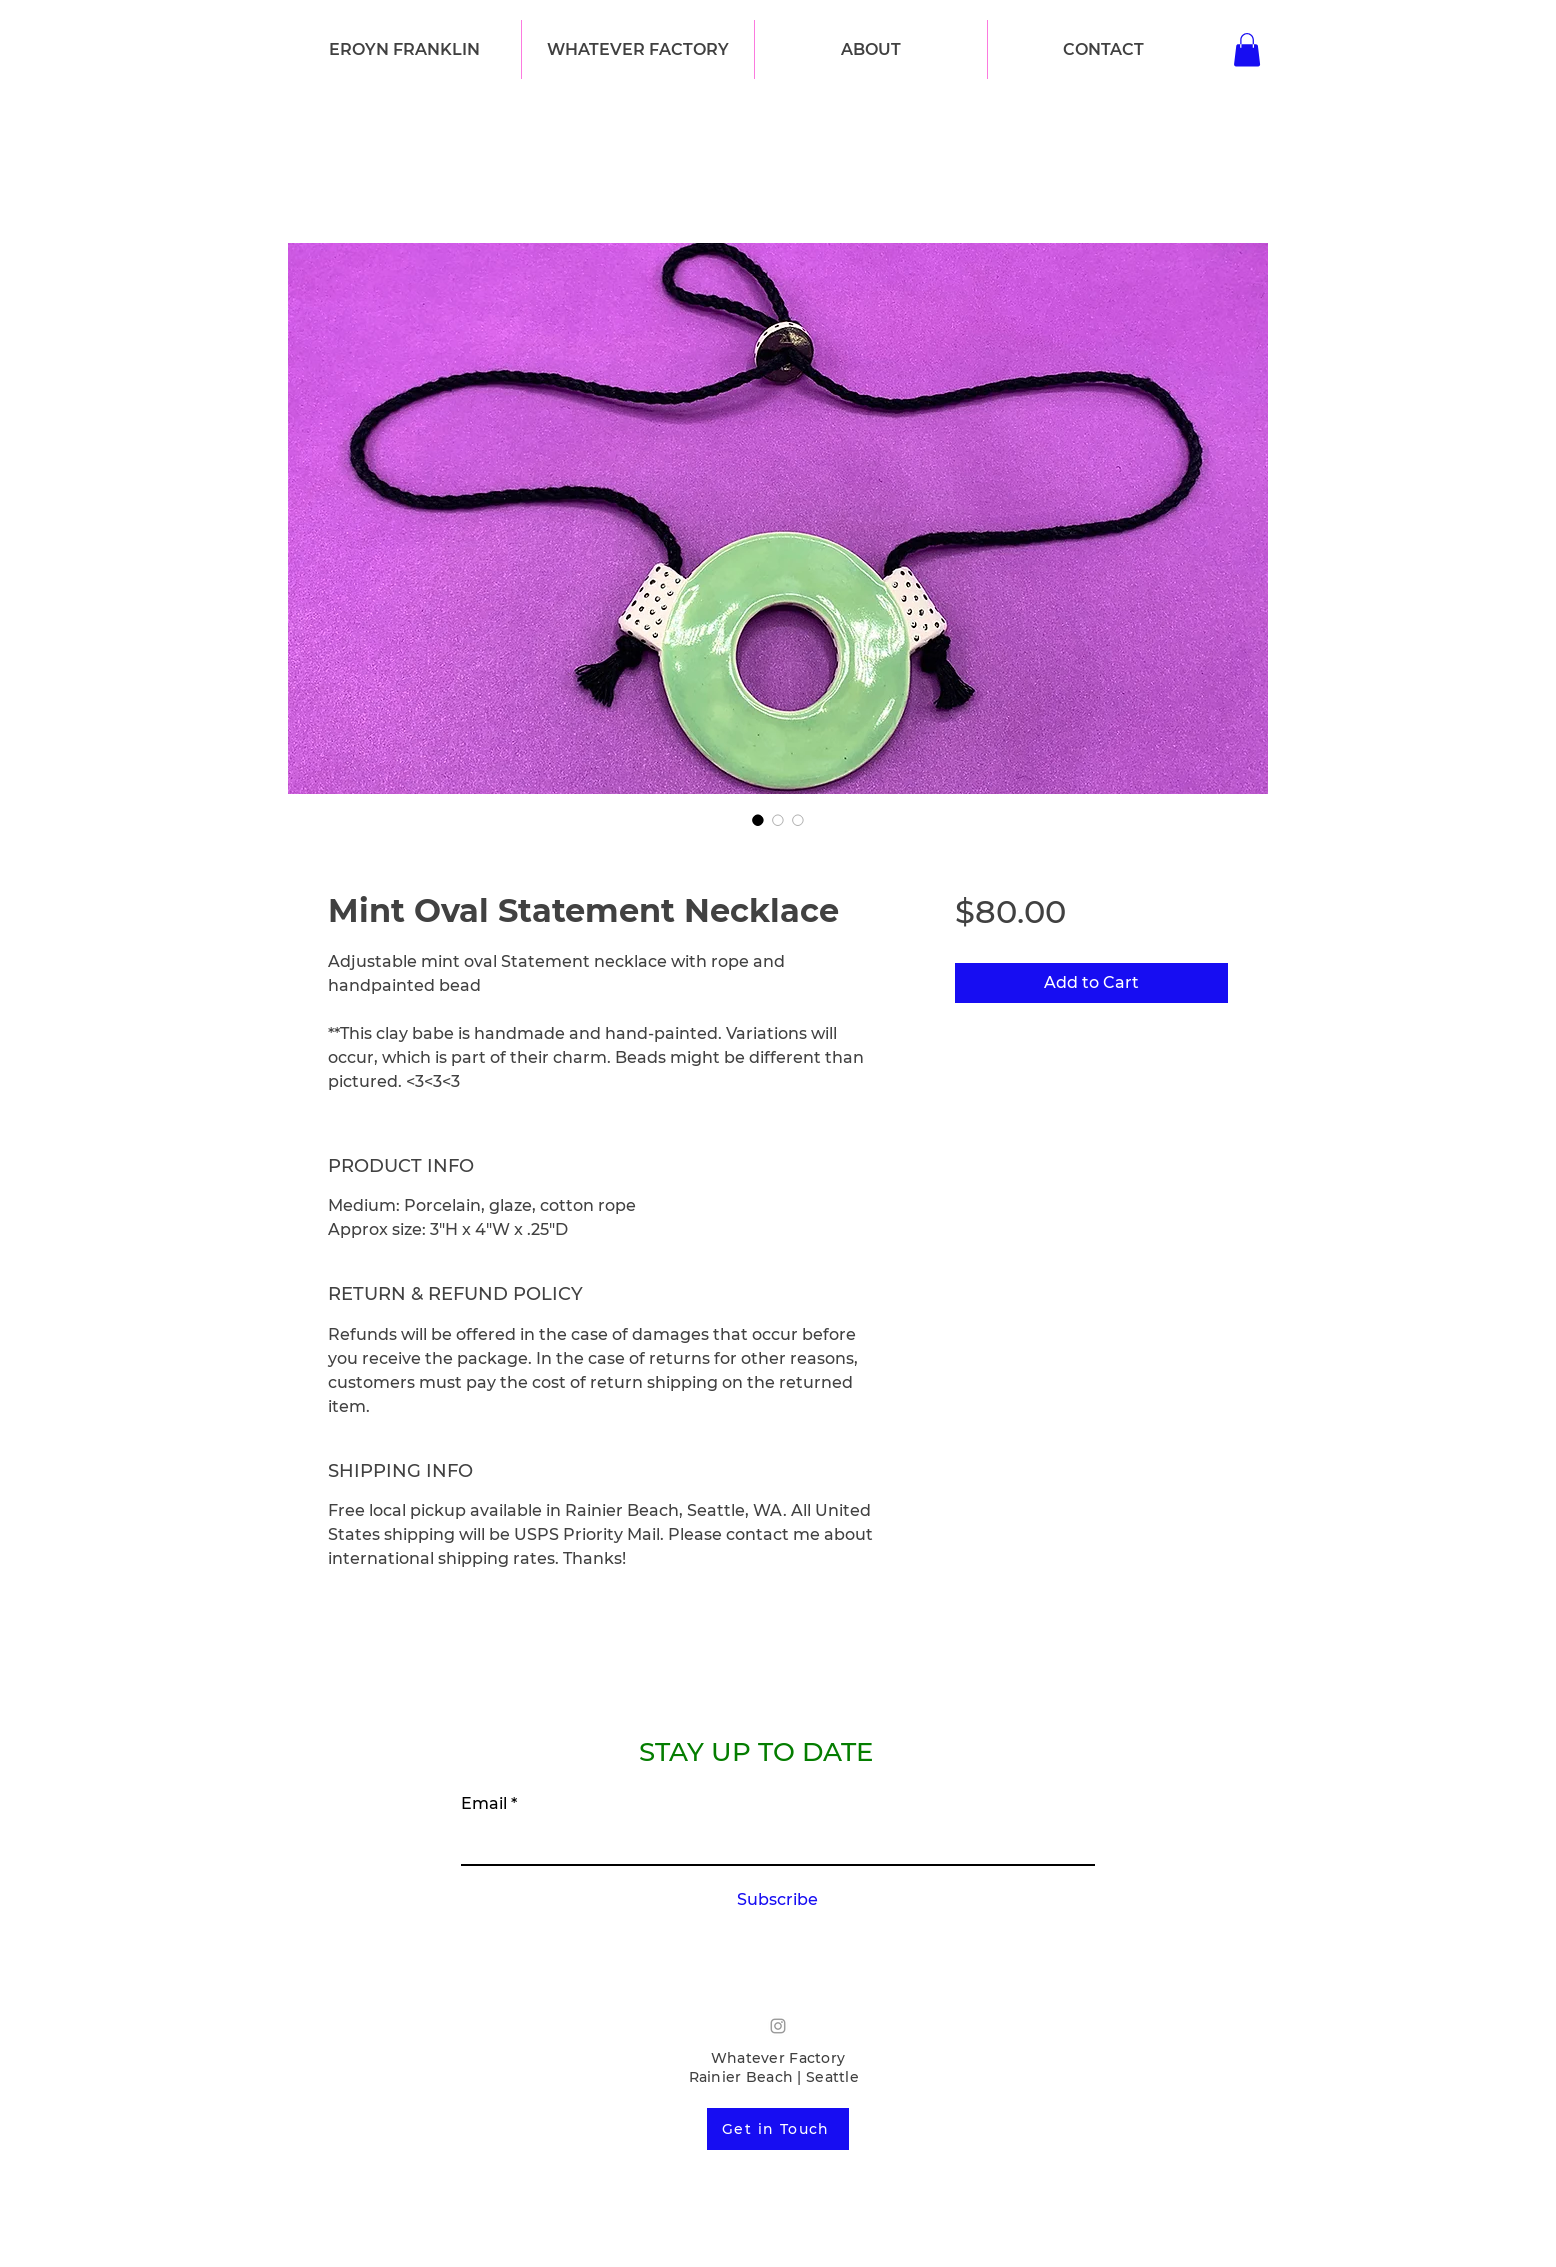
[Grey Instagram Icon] (778, 2026)
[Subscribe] (777, 1901)
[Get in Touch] (778, 2129)
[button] (637, 49)
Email (484, 1804)
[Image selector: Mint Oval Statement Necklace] (758, 820)
